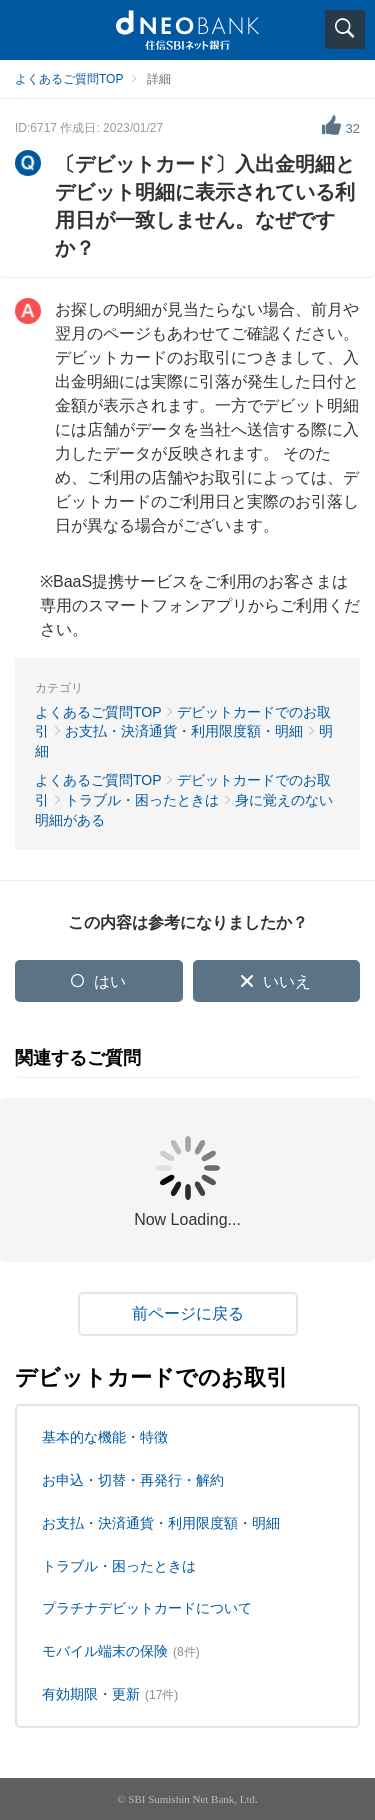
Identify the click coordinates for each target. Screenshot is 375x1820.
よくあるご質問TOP (69, 79)
